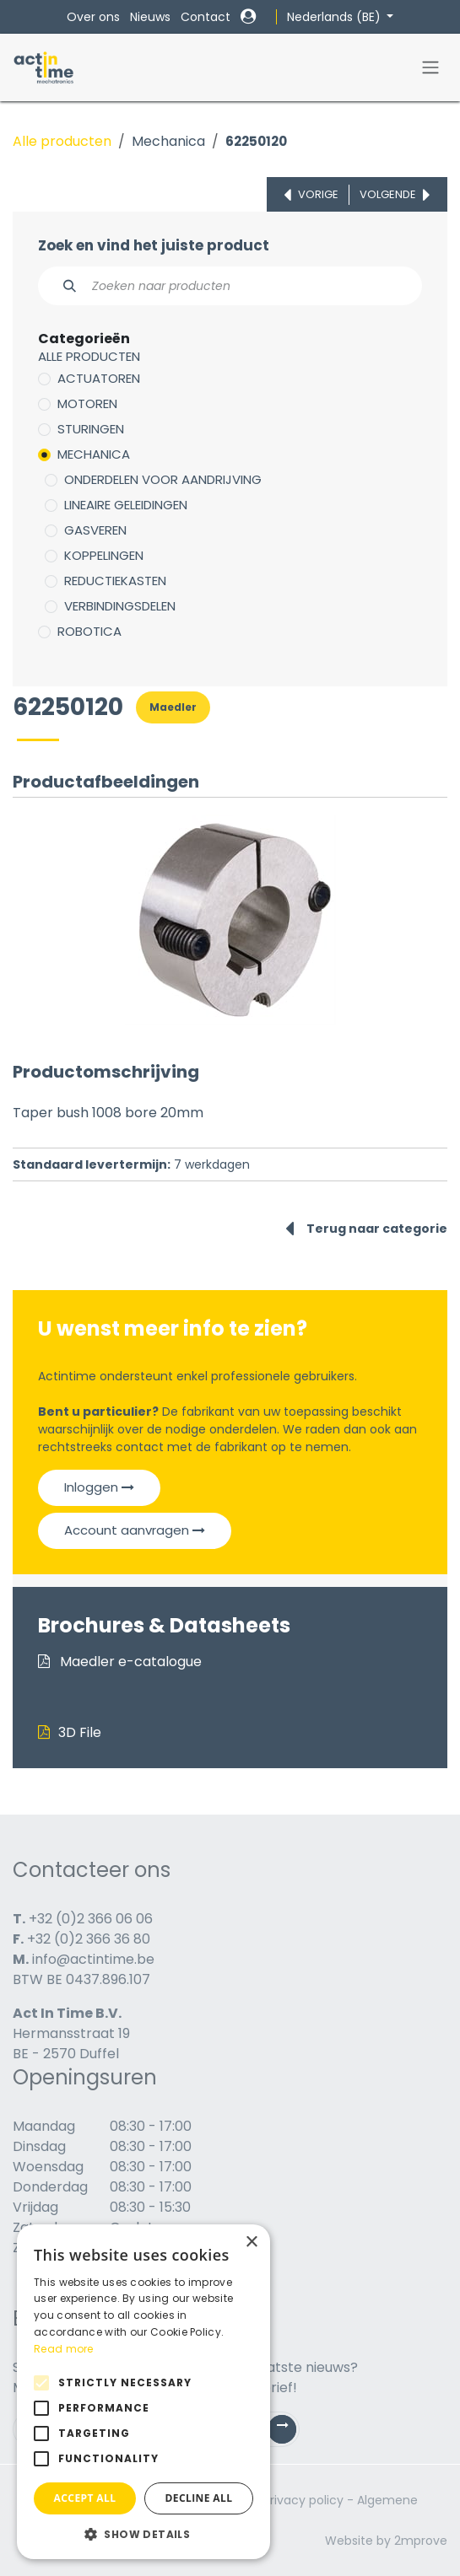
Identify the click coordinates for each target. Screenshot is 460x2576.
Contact (205, 16)
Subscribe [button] (288, 2433)
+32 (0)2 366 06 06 (91, 1918)
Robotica (89, 631)
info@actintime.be (93, 1959)
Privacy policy (303, 2500)
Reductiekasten (115, 580)
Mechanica (168, 141)
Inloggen (99, 1487)
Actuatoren (98, 378)
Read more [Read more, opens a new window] (64, 2349)
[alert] (143, 2391)
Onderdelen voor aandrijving (163, 479)
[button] (143, 2533)
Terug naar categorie (366, 1228)
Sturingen (90, 429)
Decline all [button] (199, 2498)
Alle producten (62, 141)
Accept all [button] (85, 2498)
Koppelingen (103, 555)
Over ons (93, 16)
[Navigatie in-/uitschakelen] (430, 68)
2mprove (420, 2540)
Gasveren (95, 530)
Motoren (87, 403)
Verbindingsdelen (120, 606)
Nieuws (150, 16)
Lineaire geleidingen (125, 505)
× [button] (251, 2242)
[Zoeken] (60, 285)
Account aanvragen (134, 1530)
